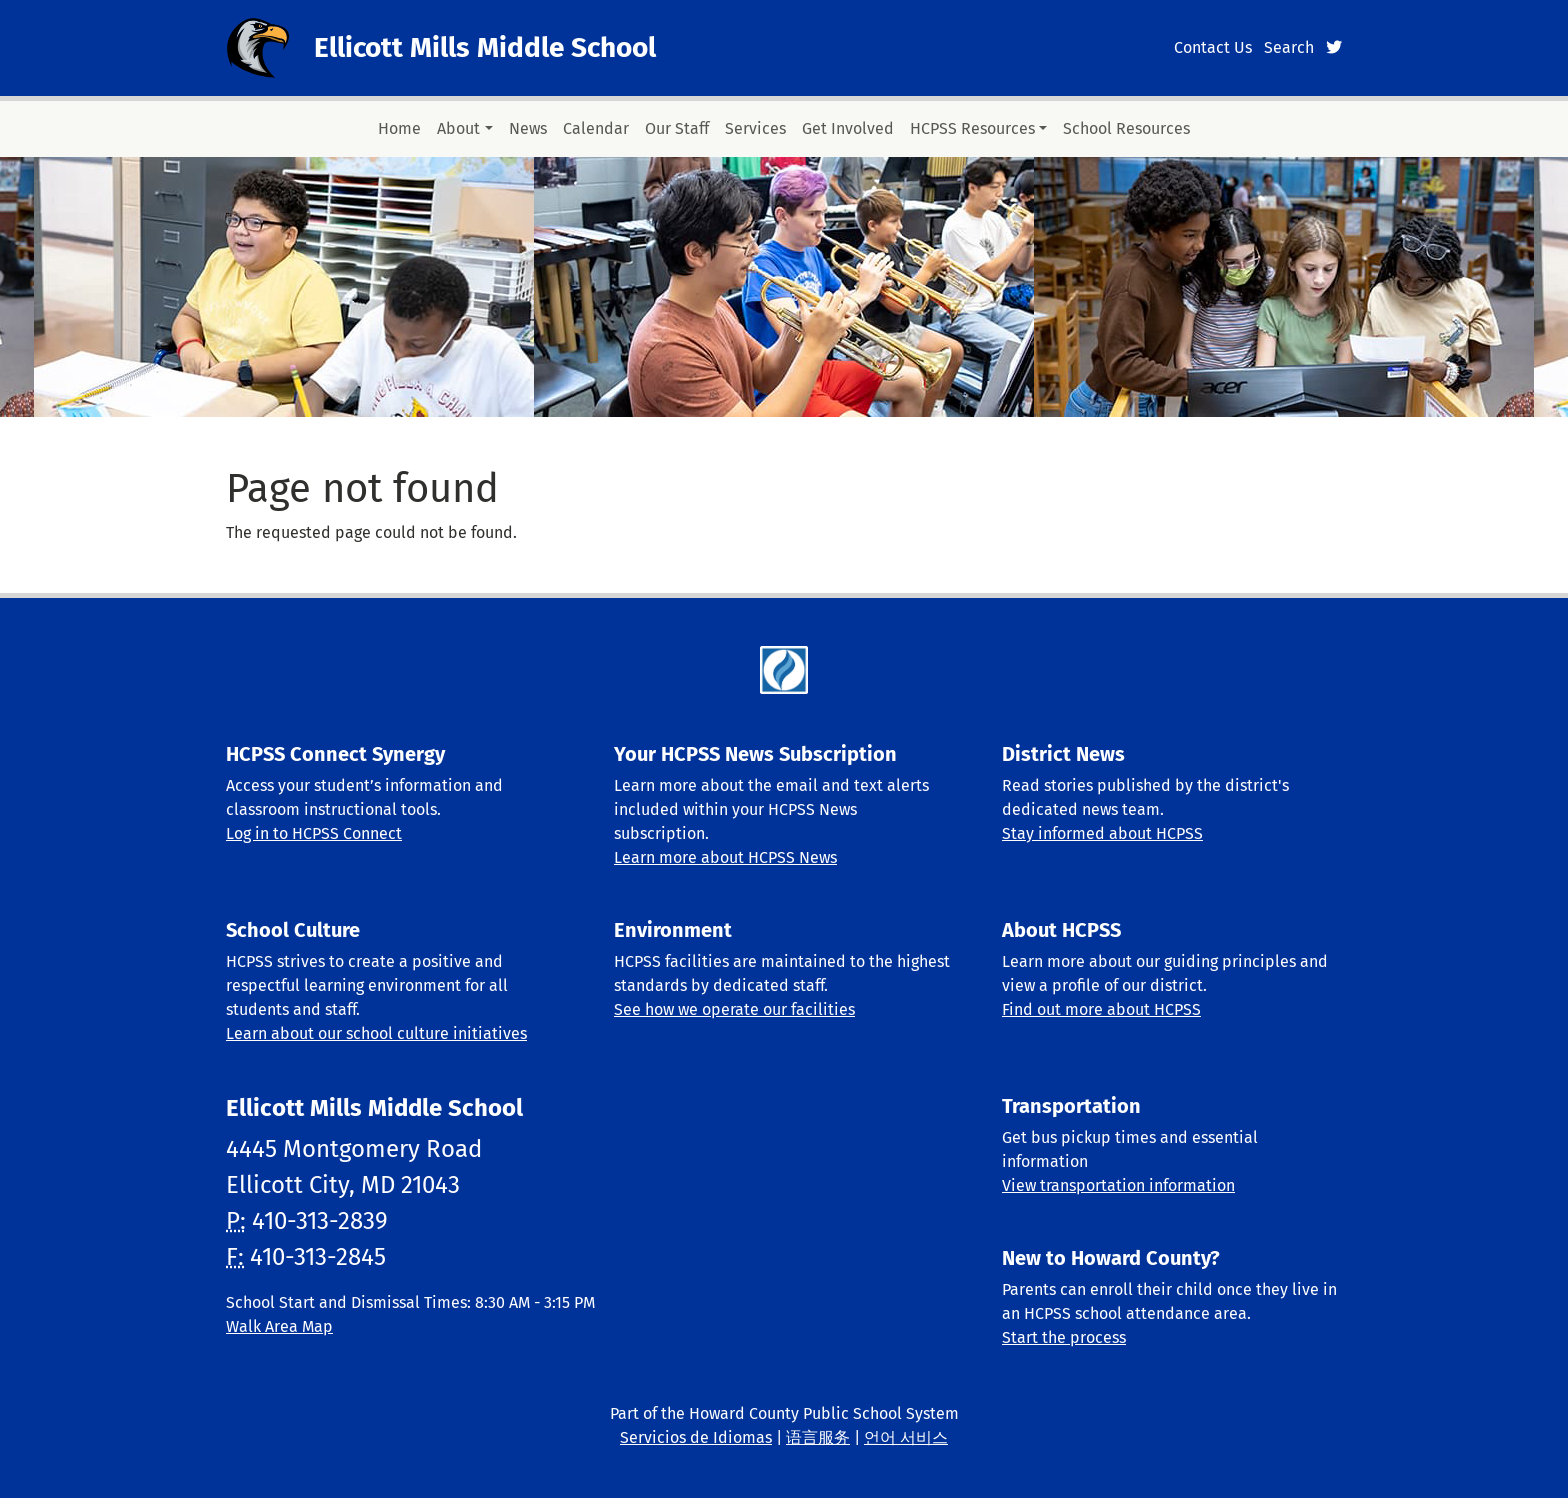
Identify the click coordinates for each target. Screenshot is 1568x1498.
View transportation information (1118, 1185)
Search (1289, 47)
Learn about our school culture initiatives (376, 1033)
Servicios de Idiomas (696, 1437)
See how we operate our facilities (734, 1009)
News (528, 128)
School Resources (1126, 128)
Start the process (1064, 1337)
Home (399, 128)
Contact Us (1213, 47)
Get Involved (848, 128)
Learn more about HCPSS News (725, 857)
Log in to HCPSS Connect (314, 833)
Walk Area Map (279, 1326)
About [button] (458, 128)
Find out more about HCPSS (1101, 1009)
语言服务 (818, 1437)
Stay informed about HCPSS (1102, 833)
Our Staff (677, 128)
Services (755, 128)
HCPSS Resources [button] (972, 128)
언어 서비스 (906, 1437)
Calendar (596, 128)
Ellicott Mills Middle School (485, 47)
